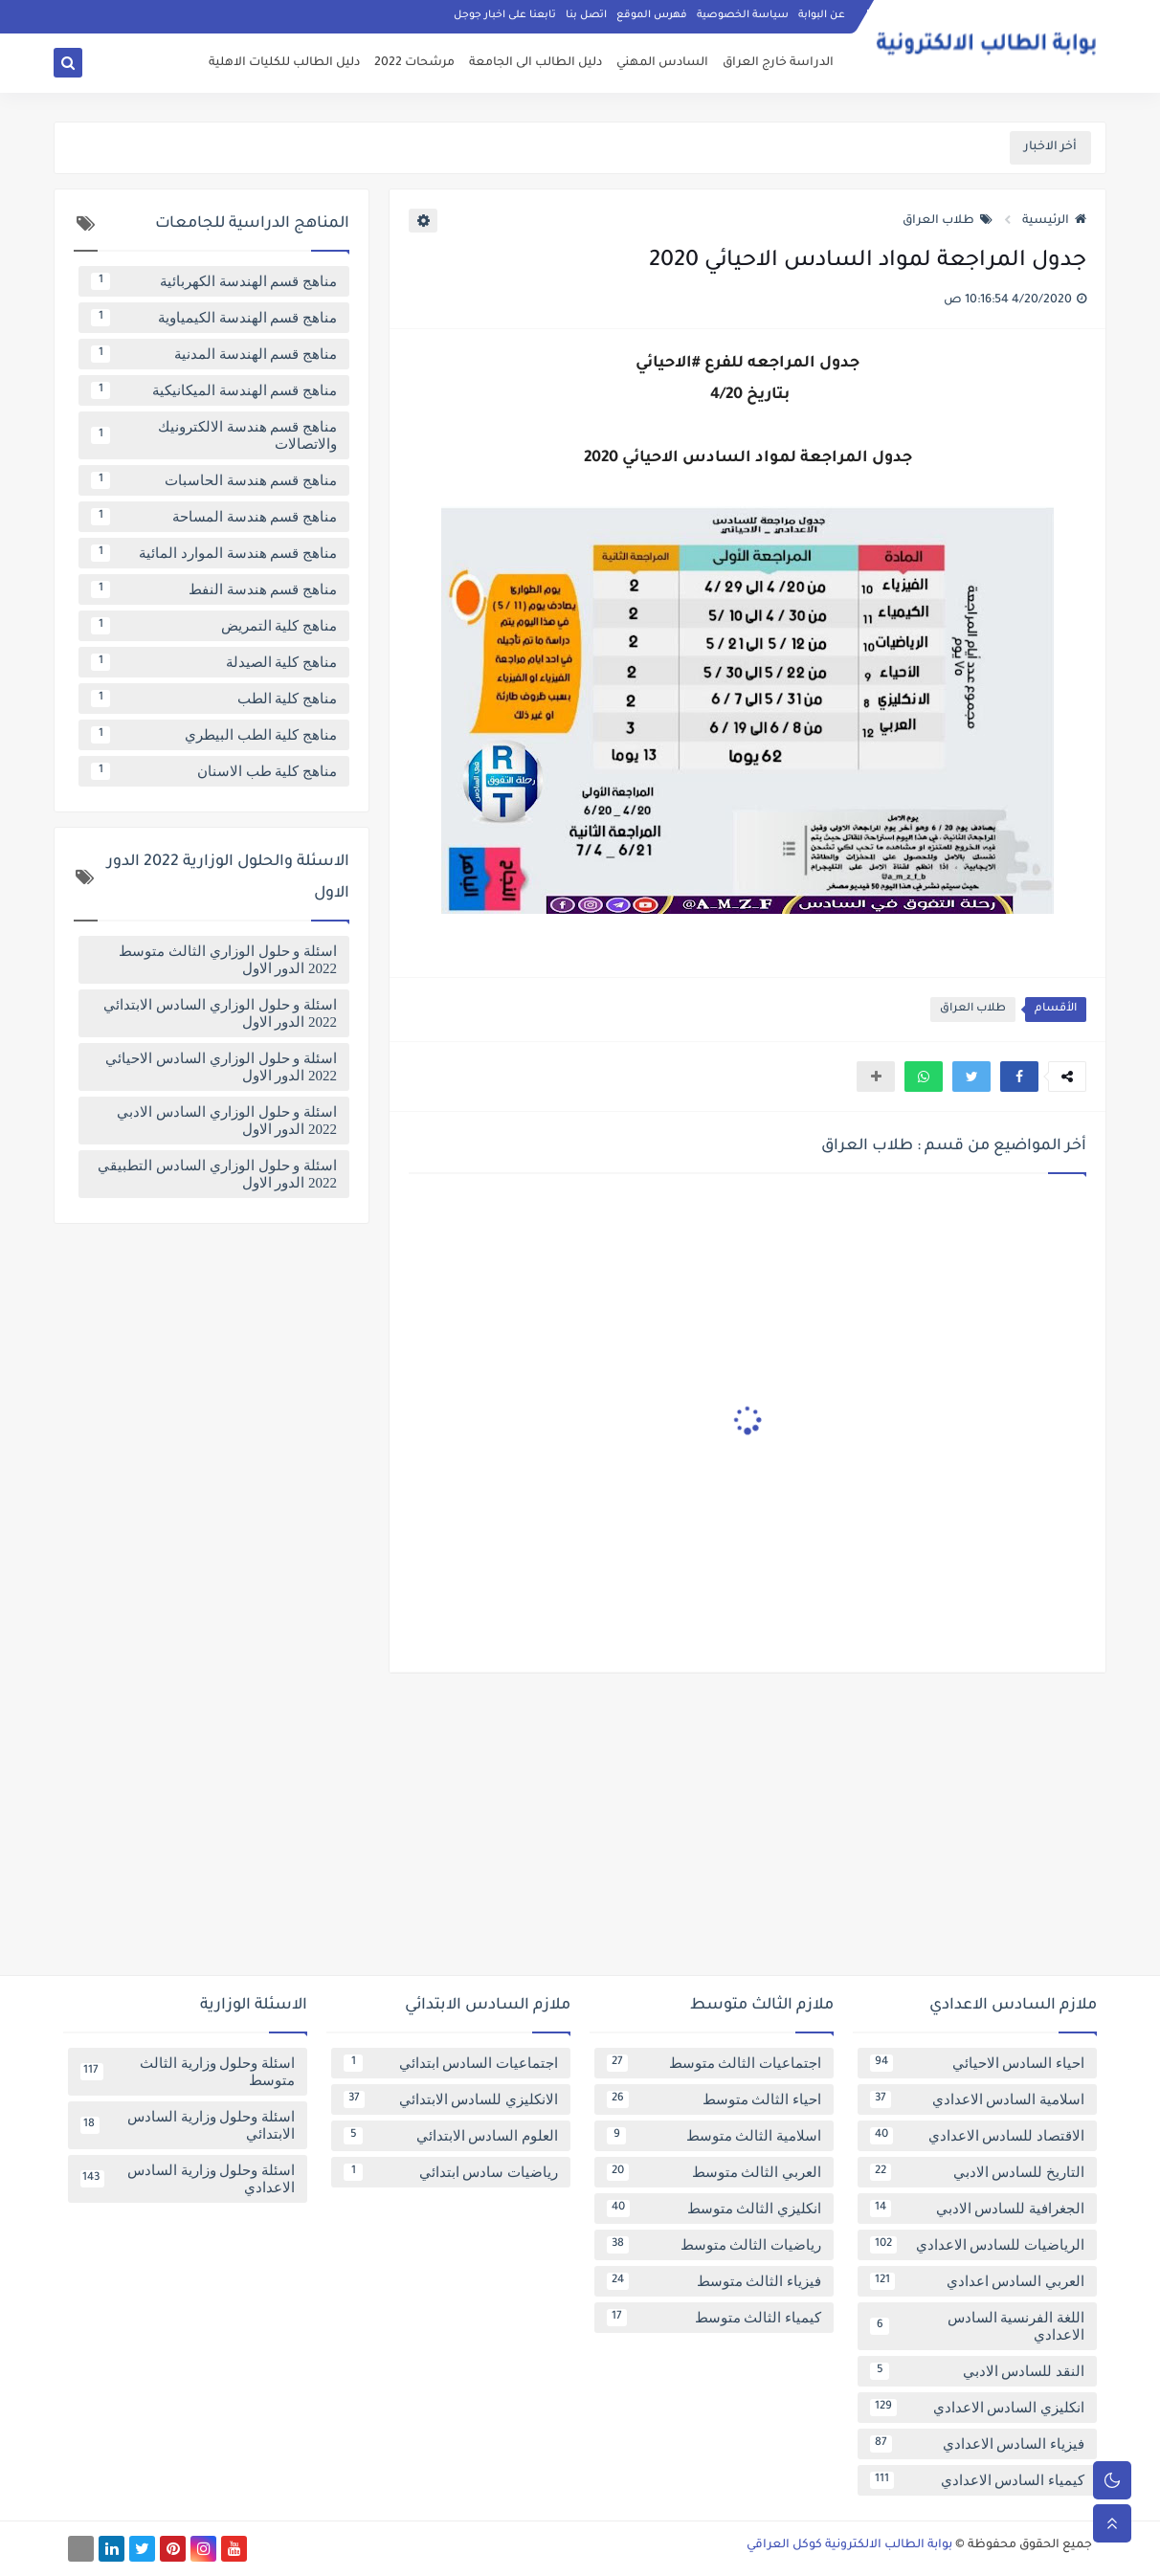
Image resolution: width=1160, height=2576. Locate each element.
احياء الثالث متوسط (714, 2099)
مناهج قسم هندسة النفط (214, 589)
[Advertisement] (580, 1831)
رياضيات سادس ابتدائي (451, 2172)
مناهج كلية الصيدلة (214, 662)
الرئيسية (1054, 221)
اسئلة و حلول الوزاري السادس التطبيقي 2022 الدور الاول (217, 1174)
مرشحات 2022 (414, 63)
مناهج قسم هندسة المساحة (214, 516)
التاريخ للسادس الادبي (977, 2172)
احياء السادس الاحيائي (977, 2063)
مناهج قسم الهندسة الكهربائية (214, 281)
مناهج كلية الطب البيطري (214, 735)
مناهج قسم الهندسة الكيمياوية (214, 317)
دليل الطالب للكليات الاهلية (284, 63)
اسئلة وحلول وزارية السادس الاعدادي (187, 2179)
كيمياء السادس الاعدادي (977, 2480)
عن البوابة (821, 15)
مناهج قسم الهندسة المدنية (214, 354)
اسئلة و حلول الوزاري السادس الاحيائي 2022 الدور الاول (221, 1067)
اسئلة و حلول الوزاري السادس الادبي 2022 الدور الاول (227, 1120)
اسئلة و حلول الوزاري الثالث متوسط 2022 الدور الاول (228, 960)
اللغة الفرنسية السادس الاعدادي (977, 2326)
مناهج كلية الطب (214, 698)
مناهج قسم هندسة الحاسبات (214, 480)
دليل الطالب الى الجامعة (535, 63)
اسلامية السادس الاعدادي (977, 2099)
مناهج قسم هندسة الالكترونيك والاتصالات (214, 435)
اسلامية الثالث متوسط (714, 2135)
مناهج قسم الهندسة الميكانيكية (214, 390)
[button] (1019, 1076)
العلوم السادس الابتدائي (451, 2135)
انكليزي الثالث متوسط (714, 2208)
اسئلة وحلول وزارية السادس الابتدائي (187, 2125)
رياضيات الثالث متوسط (714, 2245)
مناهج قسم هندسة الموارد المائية (214, 553)
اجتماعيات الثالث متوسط (714, 2063)
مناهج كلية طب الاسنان (214, 771)
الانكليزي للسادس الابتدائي (451, 2099)
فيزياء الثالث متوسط (714, 2281)
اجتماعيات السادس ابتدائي (451, 2063)
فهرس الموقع (651, 15)
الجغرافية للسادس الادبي (977, 2208)
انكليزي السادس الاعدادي (977, 2407)
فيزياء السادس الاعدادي (977, 2444)
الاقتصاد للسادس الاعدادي (977, 2135)
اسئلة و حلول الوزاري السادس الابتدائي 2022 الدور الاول (220, 1013)
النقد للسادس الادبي (977, 2371)
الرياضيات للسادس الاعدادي (977, 2245)
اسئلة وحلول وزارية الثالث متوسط (187, 2071)
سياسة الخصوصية (743, 15)
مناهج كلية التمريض (214, 625)
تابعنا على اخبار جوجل (505, 15)
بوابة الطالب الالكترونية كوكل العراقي (849, 2545)
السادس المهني (662, 63)
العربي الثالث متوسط (714, 2172)
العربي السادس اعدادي (977, 2281)
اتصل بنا (586, 15)
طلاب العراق (948, 221)
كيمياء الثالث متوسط (714, 2317)
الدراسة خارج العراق (778, 63)
